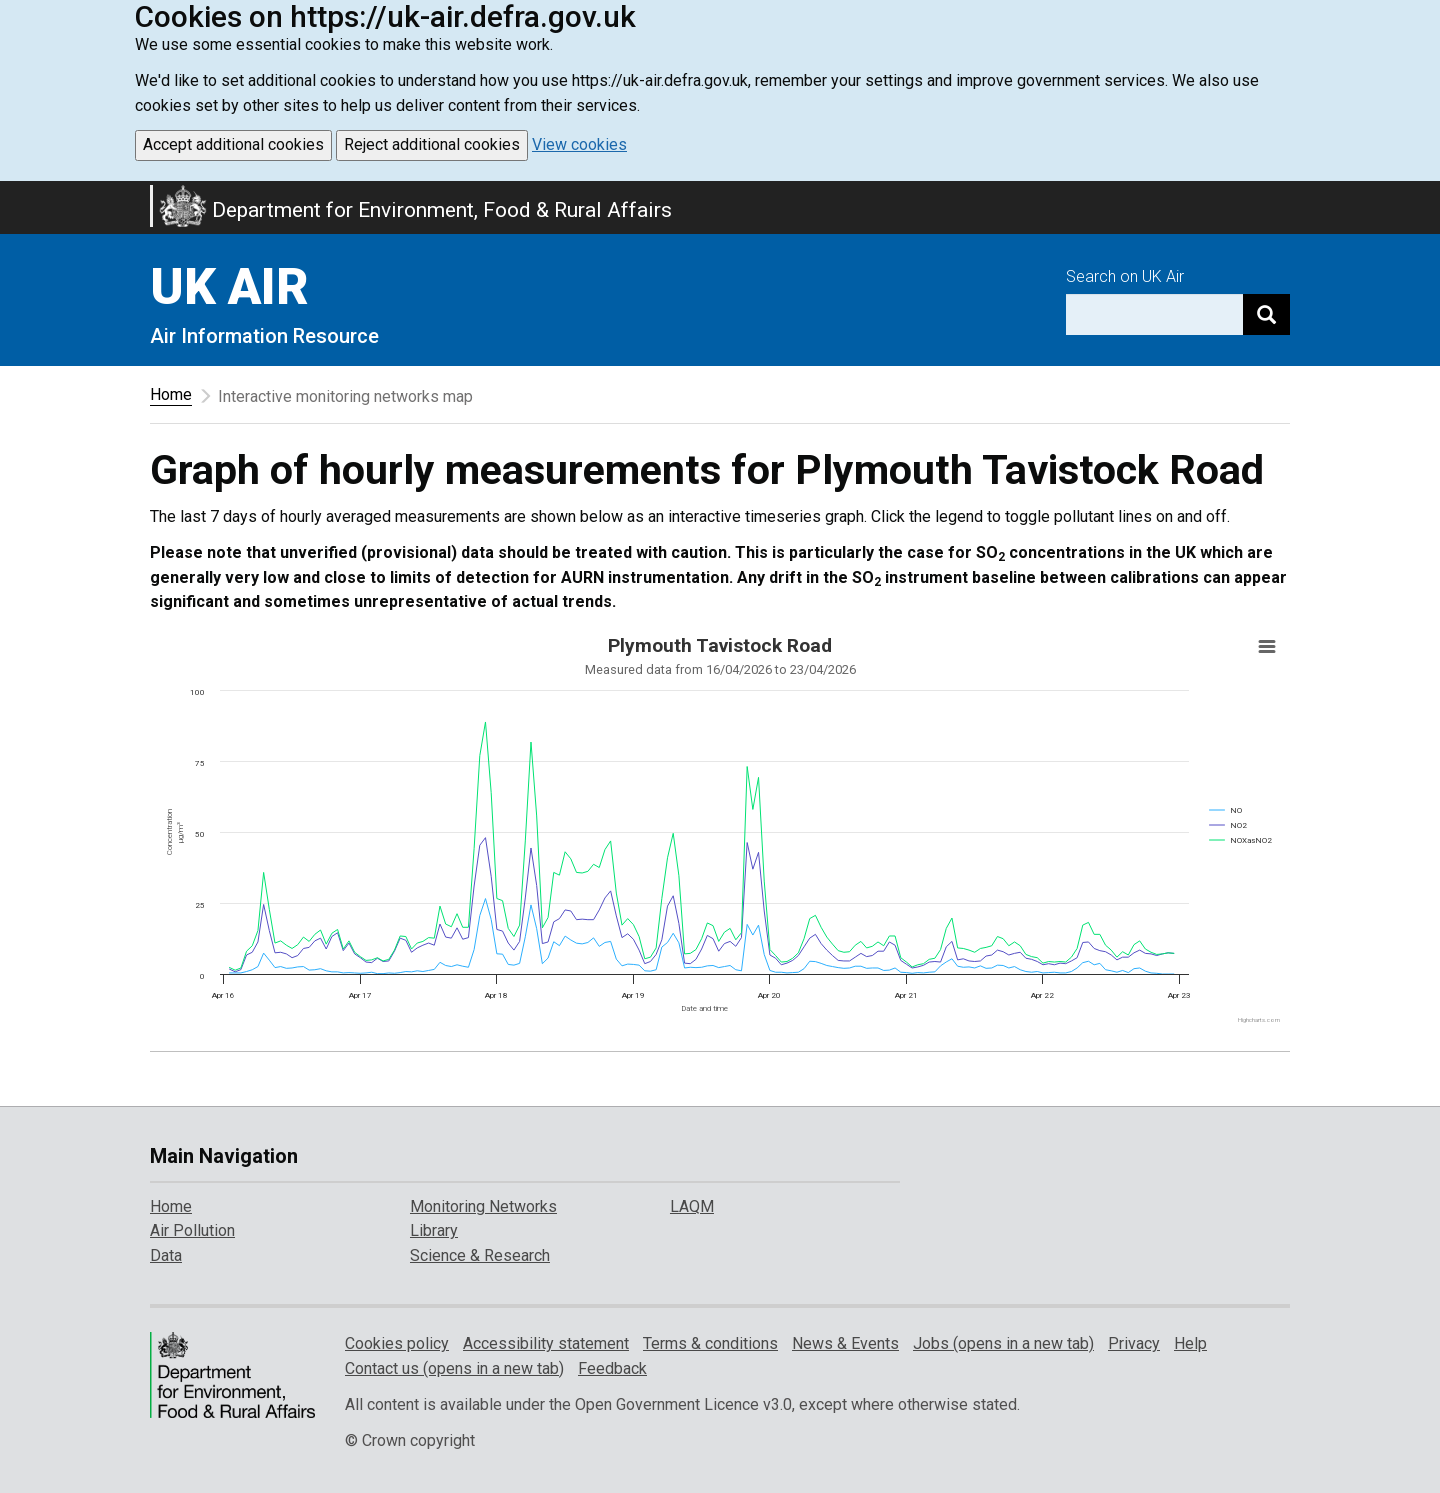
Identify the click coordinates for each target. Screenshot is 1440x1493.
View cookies (579, 144)
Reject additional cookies (432, 144)
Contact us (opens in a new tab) (454, 1368)
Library (434, 1230)
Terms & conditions (710, 1343)
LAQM (692, 1206)
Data (166, 1255)
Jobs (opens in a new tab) (1003, 1343)
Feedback (612, 1368)
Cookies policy (397, 1343)
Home (171, 394)
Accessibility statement (546, 1343)
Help (1190, 1343)
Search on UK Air (1125, 276)
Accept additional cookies (233, 144)
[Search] (1266, 314)
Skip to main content (12, 194)
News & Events (845, 1343)
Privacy (1134, 1343)
